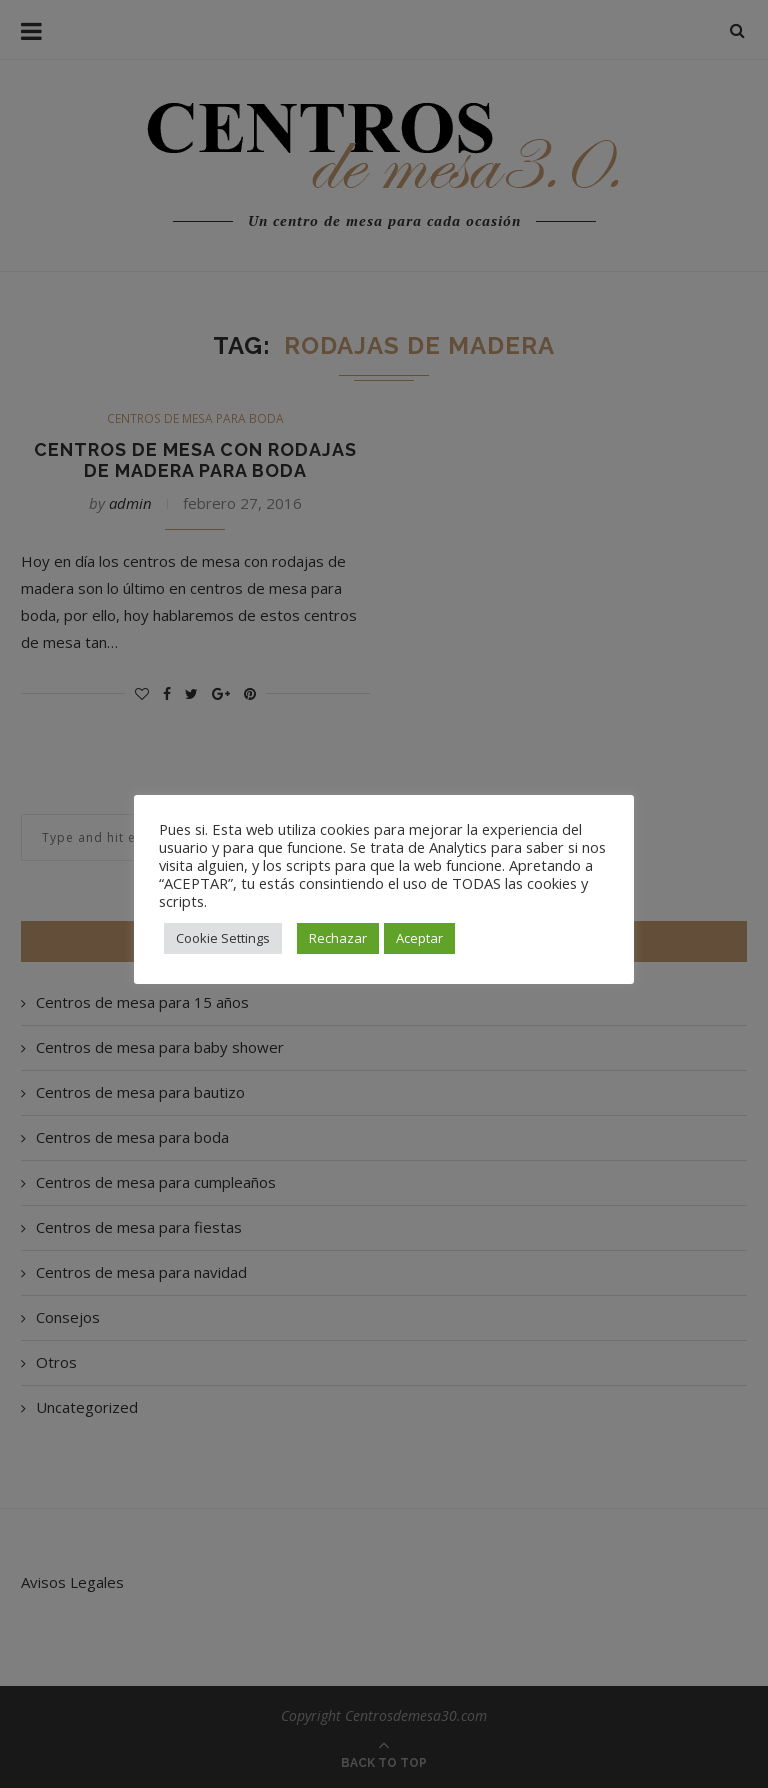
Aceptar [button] (419, 938)
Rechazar (338, 938)
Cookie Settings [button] (223, 938)
